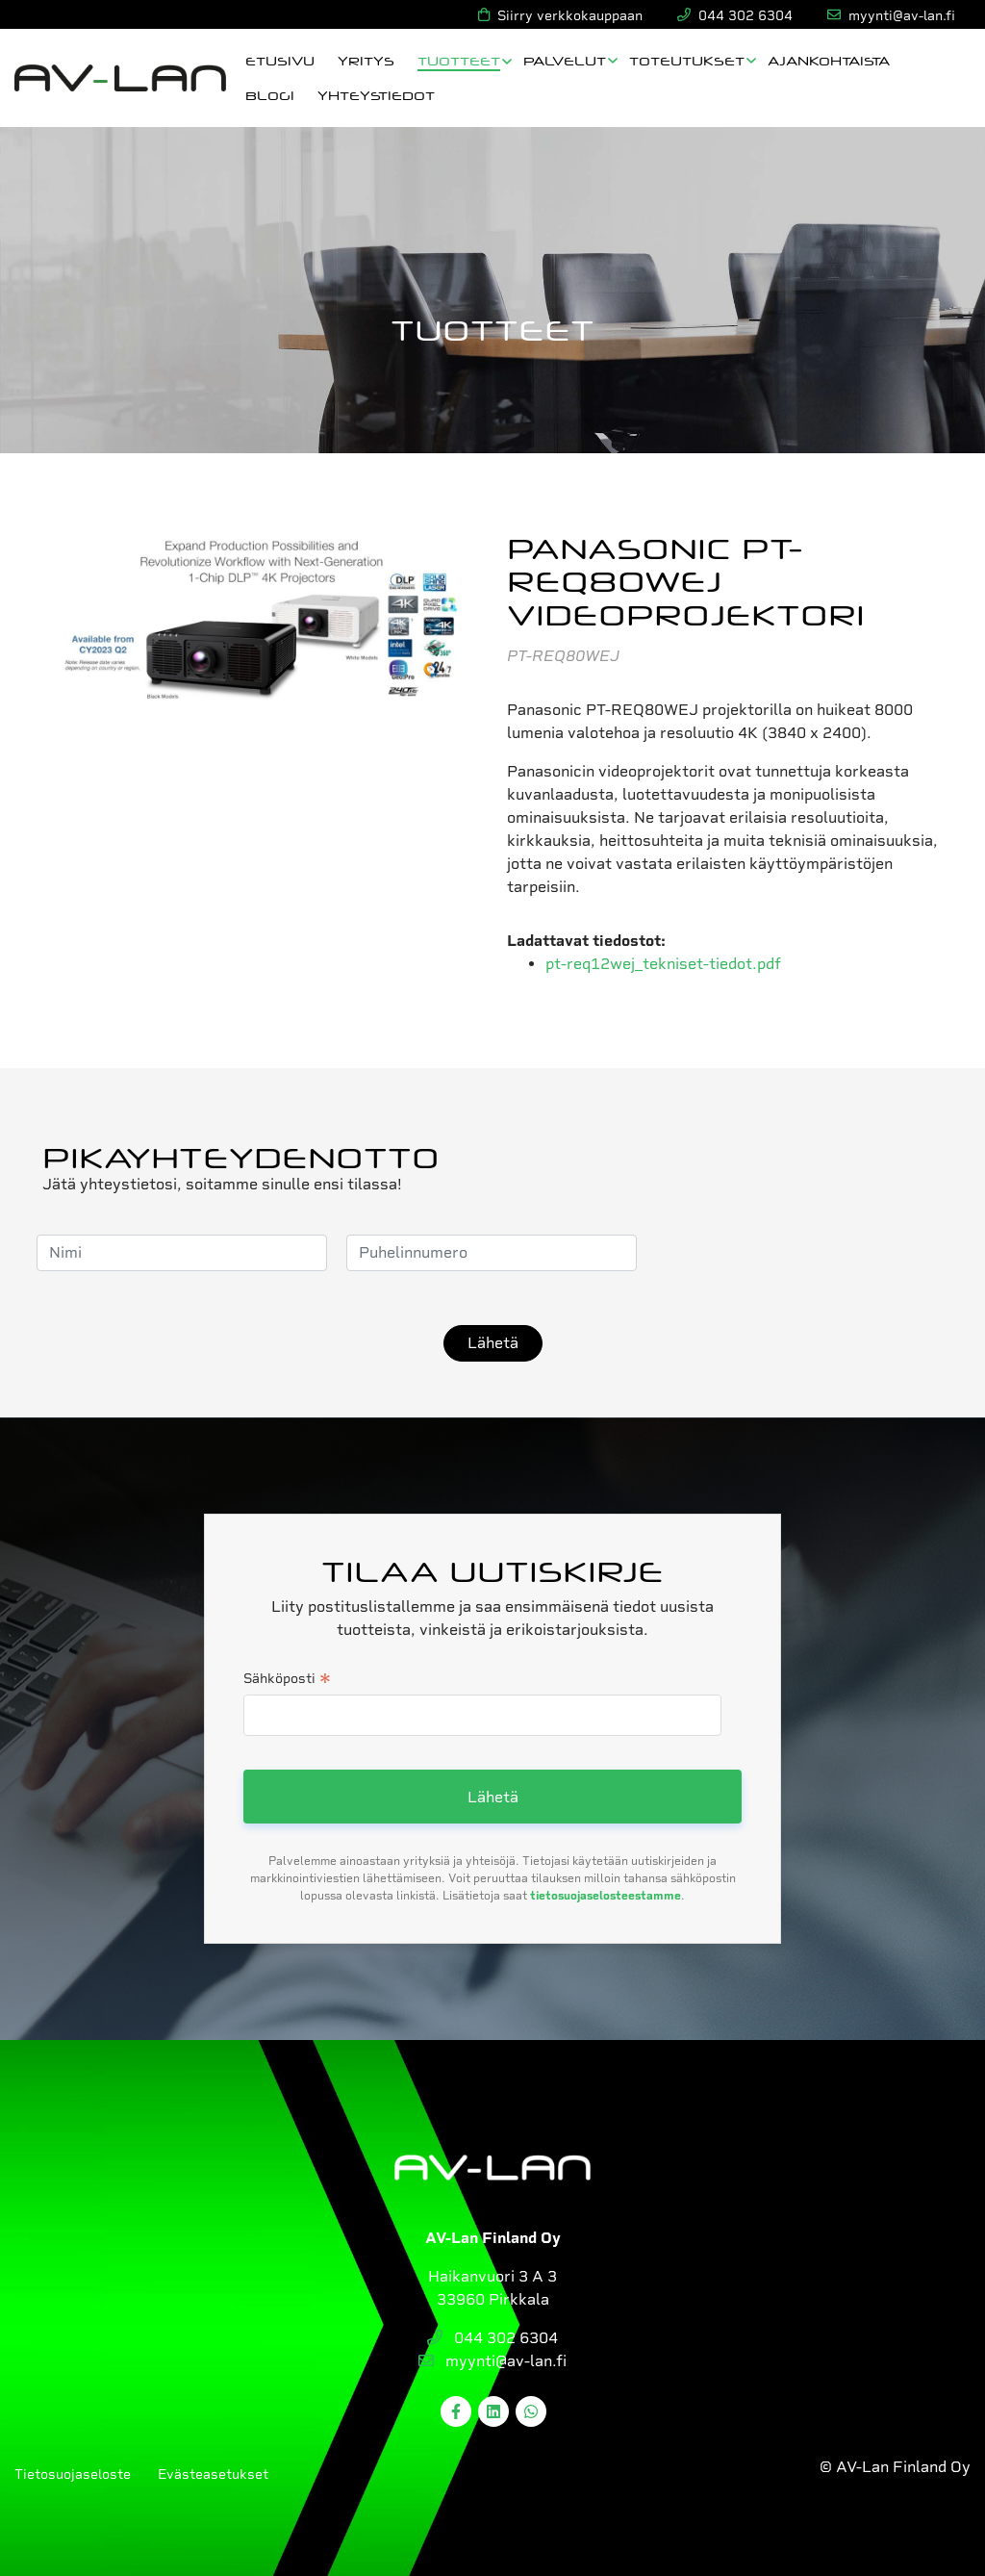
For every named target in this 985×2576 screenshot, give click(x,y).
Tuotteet (458, 60)
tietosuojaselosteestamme (605, 1895)
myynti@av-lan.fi (492, 2361)
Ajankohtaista (829, 60)
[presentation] (802, 1252)
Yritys (366, 60)
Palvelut (564, 60)
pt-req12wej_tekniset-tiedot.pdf (663, 964)
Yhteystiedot (376, 95)
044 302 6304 (492, 2338)
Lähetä (492, 1343)
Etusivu (280, 60)
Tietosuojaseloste (72, 2474)
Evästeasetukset (213, 2474)
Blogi (269, 95)
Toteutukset (687, 60)
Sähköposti (287, 1680)
